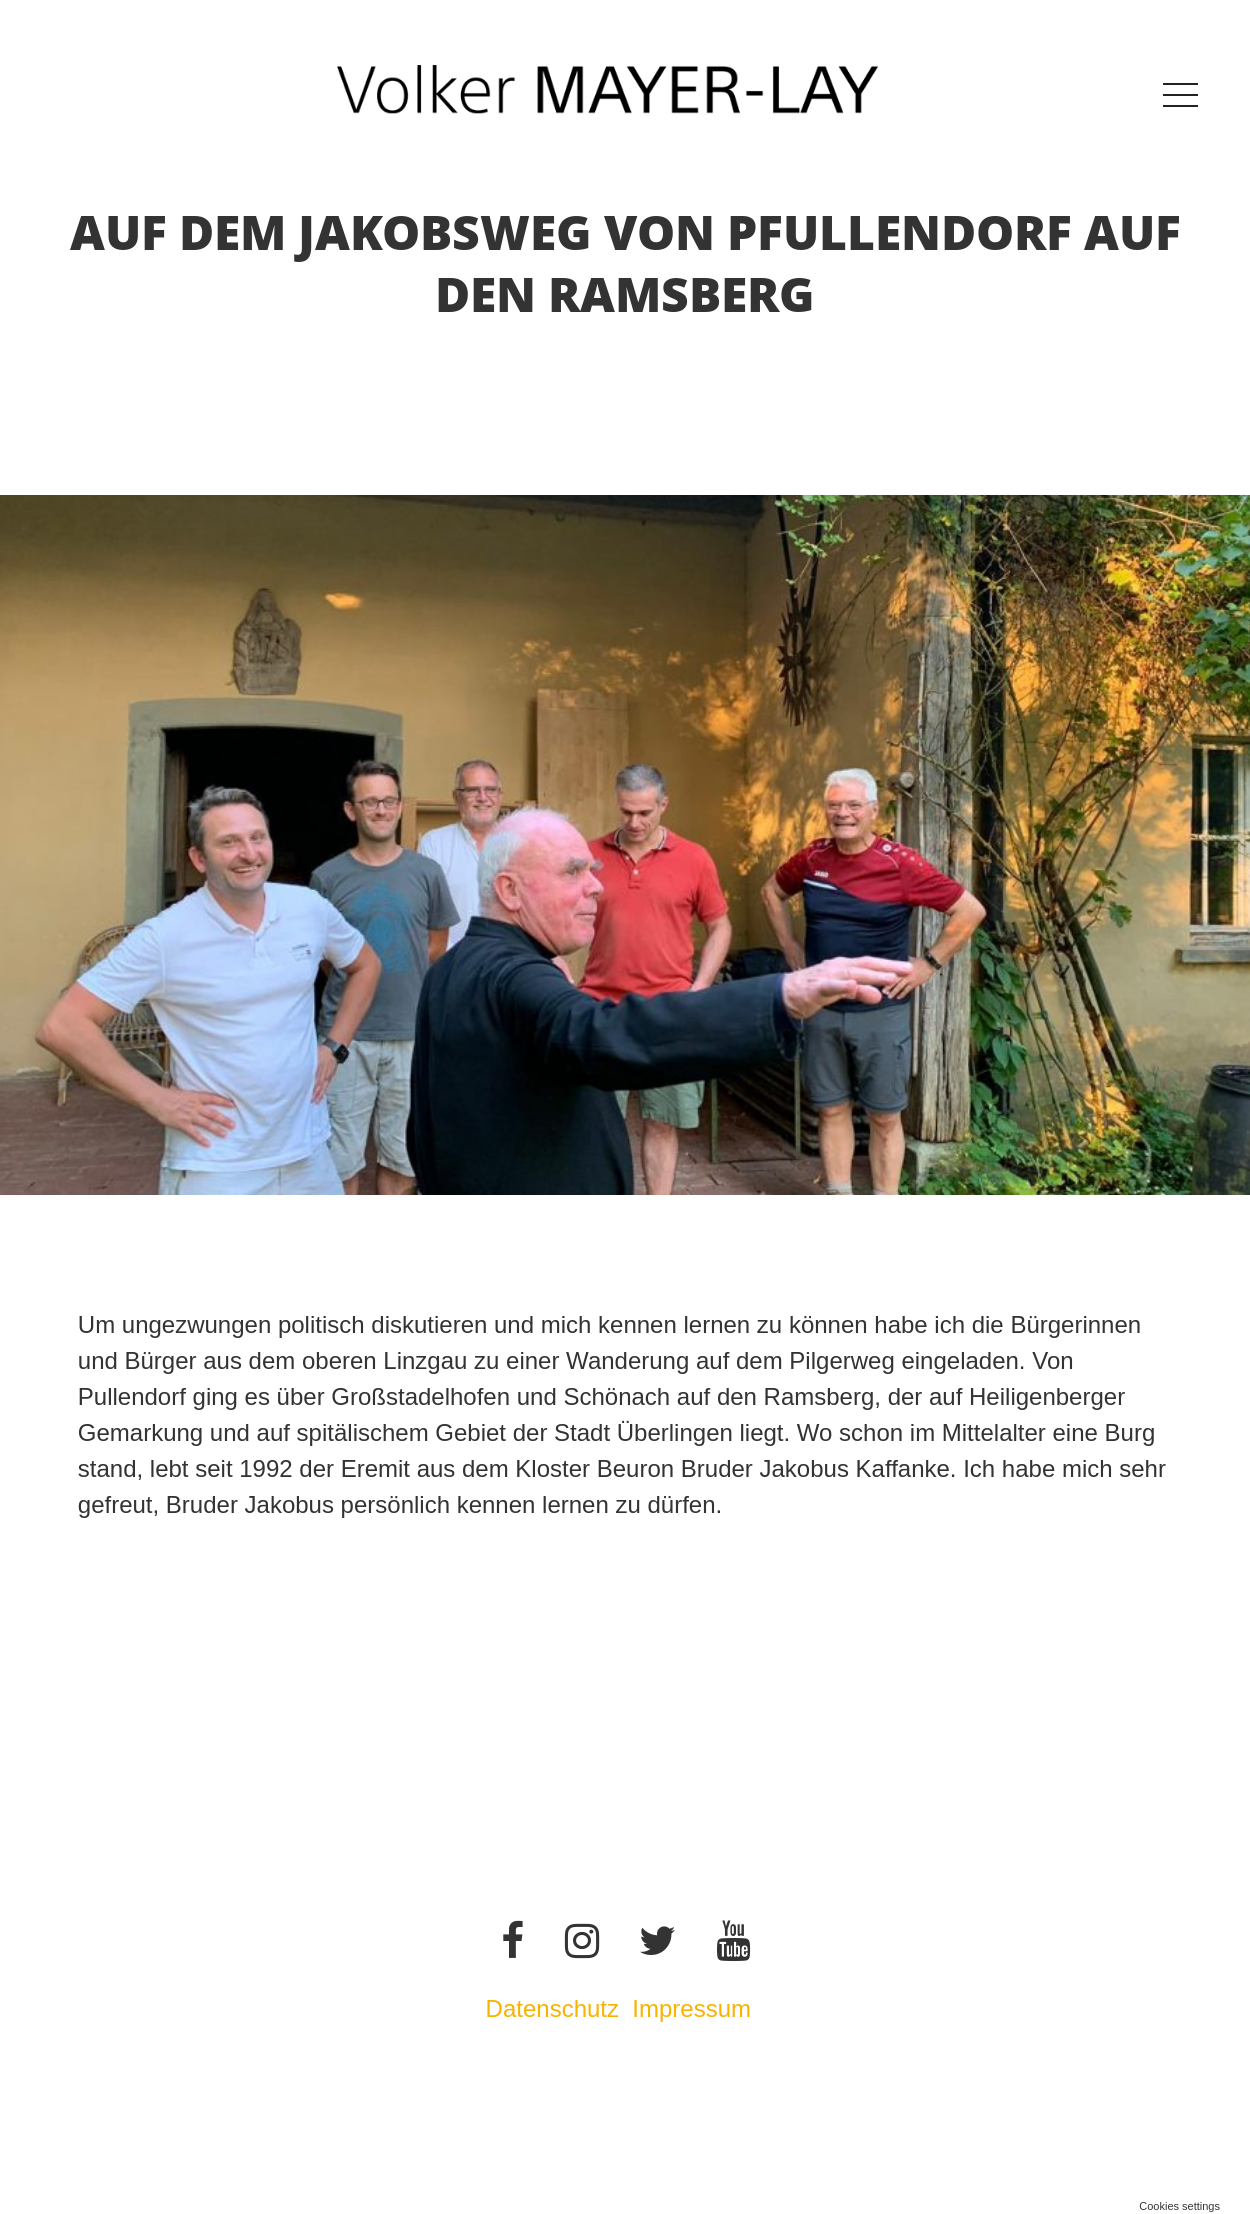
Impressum (694, 2008)
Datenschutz (552, 2008)
